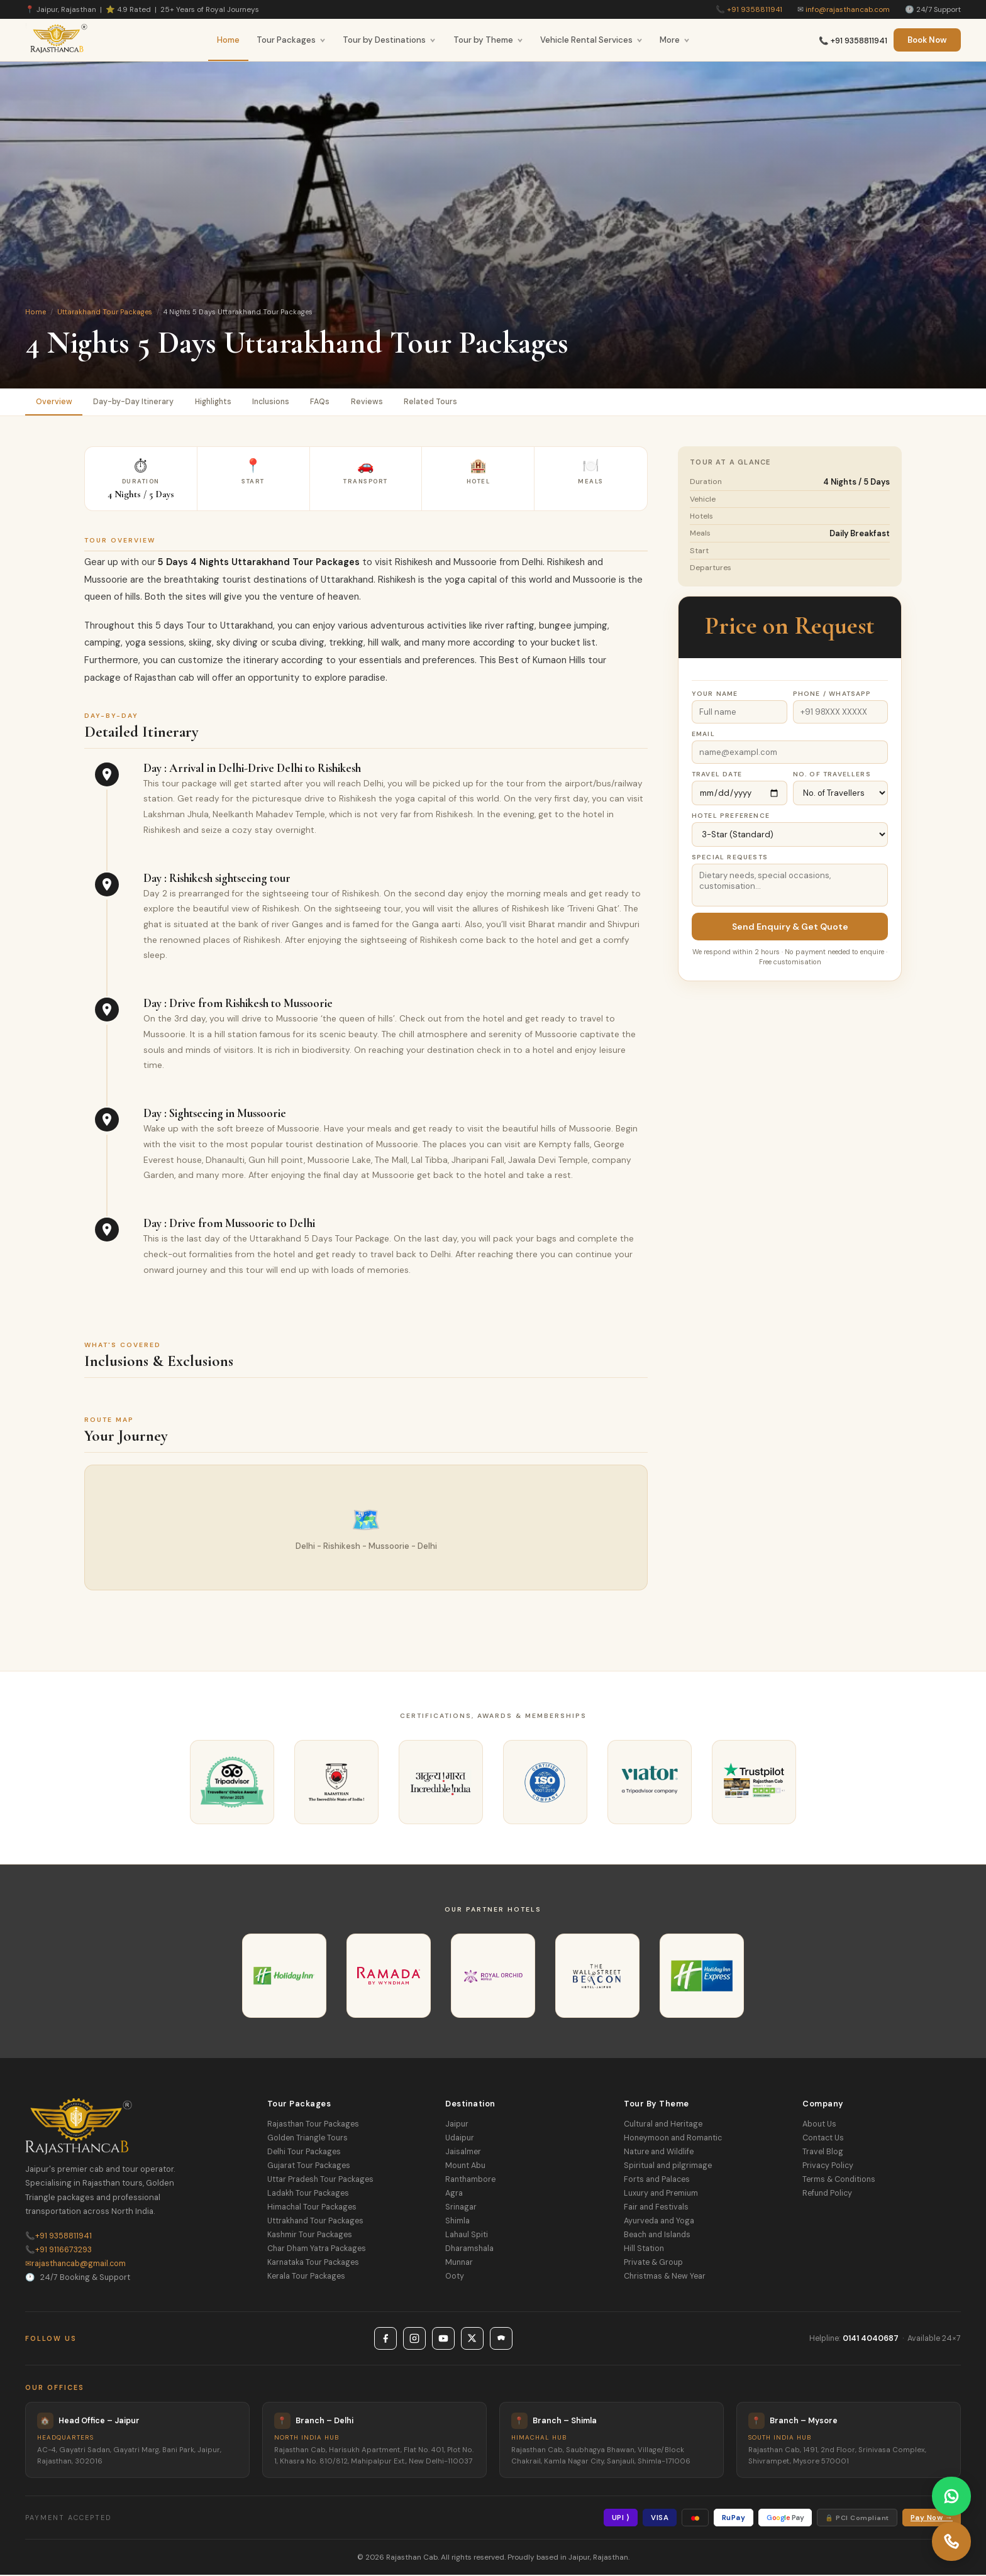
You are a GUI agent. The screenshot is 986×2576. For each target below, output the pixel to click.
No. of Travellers (832, 775)
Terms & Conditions (838, 2181)
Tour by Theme (488, 40)
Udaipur (459, 2139)
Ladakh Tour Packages (308, 2194)
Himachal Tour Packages (312, 2208)
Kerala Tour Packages (306, 2277)
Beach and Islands (657, 2236)
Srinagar (461, 2208)
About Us (819, 2125)
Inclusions (281, 402)
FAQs (333, 402)
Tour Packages (291, 40)
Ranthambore (470, 2181)
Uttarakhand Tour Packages (104, 311)
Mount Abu (465, 2167)
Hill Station (644, 2250)
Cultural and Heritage (663, 2125)
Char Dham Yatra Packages (316, 2250)
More (675, 40)
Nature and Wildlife (659, 2153)
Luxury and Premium (661, 2194)
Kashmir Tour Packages (309, 2236)
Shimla (457, 2222)
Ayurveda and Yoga (659, 2222)
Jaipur (456, 2125)
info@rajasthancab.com (848, 9)
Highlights (219, 402)
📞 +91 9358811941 (853, 41)
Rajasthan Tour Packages (313, 2125)
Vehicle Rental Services (591, 40)
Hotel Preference (731, 817)
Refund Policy (827, 2194)
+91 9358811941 (754, 9)
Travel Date (717, 775)
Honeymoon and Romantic (673, 2139)
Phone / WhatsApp (832, 695)
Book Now (927, 40)
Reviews (381, 402)
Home (228, 40)
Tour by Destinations (389, 40)
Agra (454, 2194)
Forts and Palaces (657, 2181)
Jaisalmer (463, 2153)
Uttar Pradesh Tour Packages (320, 2181)
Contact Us (823, 2139)
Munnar (459, 2264)
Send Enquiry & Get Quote (790, 927)
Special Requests (730, 858)
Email (703, 735)
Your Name (715, 695)
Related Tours (447, 402)
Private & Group (653, 2264)
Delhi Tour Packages (304, 2153)
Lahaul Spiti (466, 2236)
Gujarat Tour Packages (308, 2167)
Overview (54, 402)
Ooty (454, 2277)
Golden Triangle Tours (307, 2139)
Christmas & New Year (665, 2277)
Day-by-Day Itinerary (136, 402)
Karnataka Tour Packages (313, 2264)
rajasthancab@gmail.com (75, 2264)
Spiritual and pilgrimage (668, 2167)
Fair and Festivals (656, 2208)
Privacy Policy (827, 2167)
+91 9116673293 (58, 2250)
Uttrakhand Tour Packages (315, 2222)
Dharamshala (469, 2250)
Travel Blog (822, 2153)
